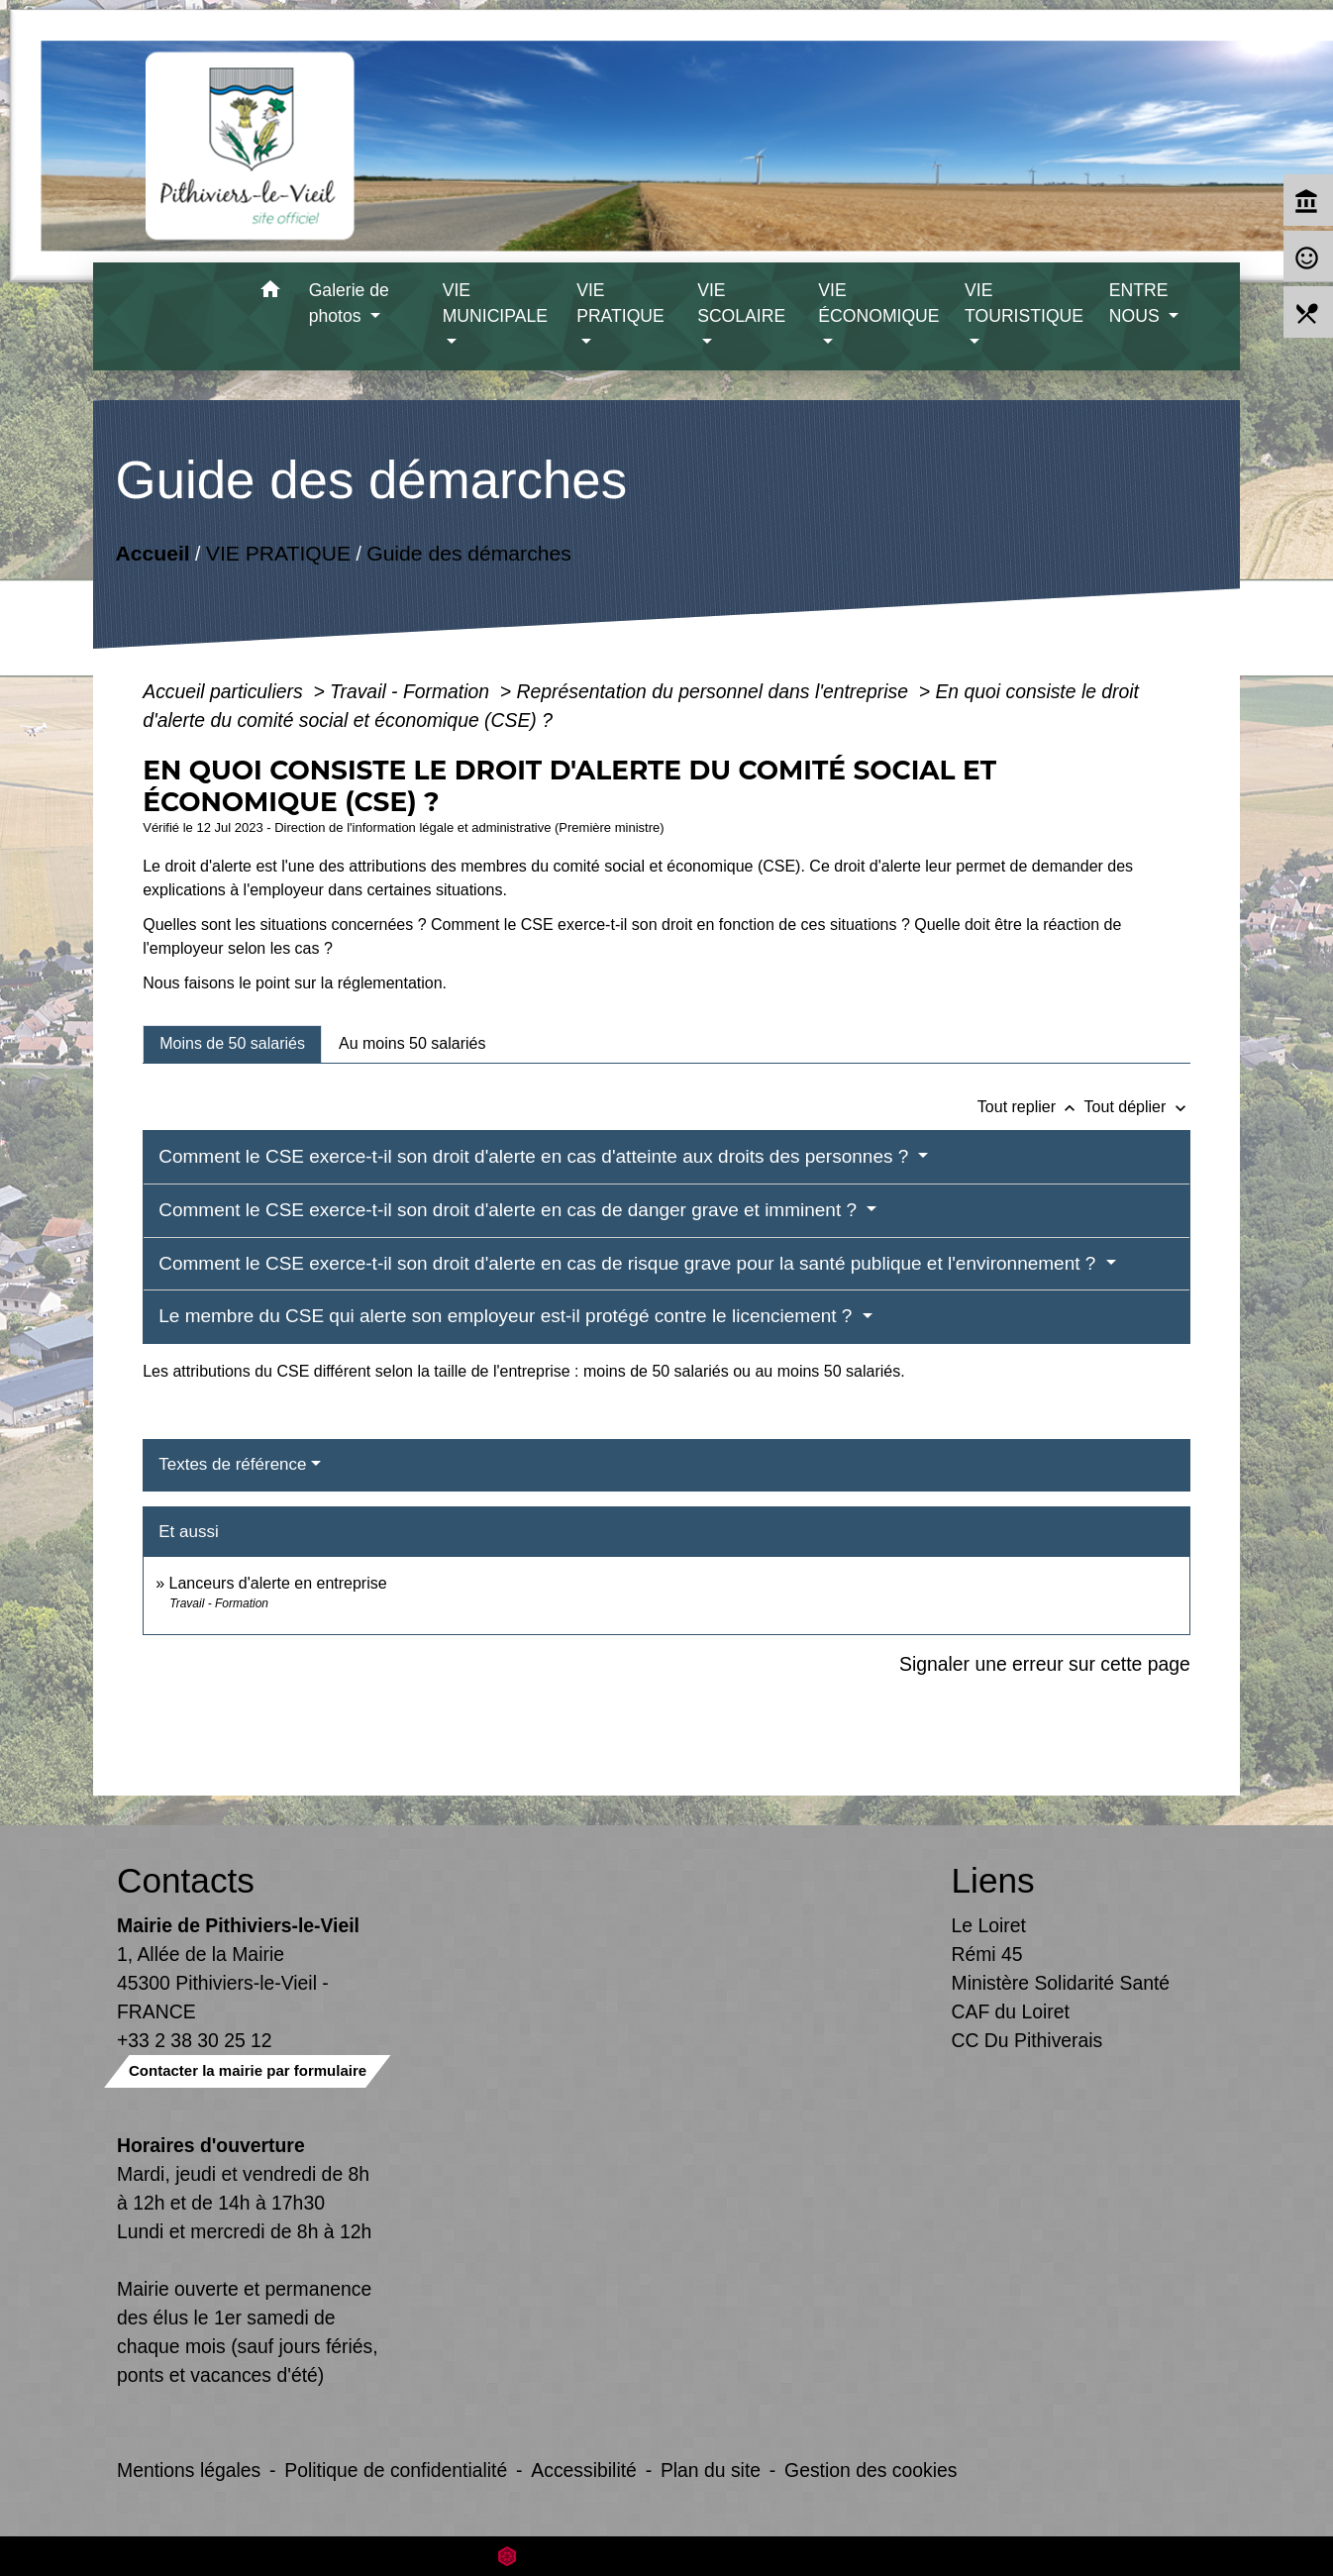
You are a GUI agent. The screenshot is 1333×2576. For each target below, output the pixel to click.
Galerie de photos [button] (349, 303)
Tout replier (1030, 1106)
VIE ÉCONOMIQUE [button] (878, 303)
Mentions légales (188, 2470)
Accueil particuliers (225, 691)
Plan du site (711, 2470)
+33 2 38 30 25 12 (194, 2040)
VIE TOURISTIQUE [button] (1024, 303)
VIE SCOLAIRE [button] (741, 303)
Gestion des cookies (870, 2470)
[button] (271, 292)
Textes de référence (232, 1464)
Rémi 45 (987, 1954)
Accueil (153, 553)
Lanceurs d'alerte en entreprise (278, 1583)
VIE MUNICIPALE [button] (495, 303)
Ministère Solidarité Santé (1061, 1983)
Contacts (186, 1880)
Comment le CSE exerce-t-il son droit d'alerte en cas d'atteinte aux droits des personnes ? (535, 1156)
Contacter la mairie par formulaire (247, 2070)
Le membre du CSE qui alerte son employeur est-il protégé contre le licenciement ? (507, 1315)
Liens (993, 1880)
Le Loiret (989, 1925)
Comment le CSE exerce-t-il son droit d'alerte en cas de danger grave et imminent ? (510, 1209)
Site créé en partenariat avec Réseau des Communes (667, 2555)
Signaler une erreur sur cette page (1044, 1664)
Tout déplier (1137, 1106)
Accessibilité (584, 2470)
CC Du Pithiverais (1027, 2040)
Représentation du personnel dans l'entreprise (715, 691)
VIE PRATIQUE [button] (620, 303)
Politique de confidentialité (395, 2470)
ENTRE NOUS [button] (1139, 303)
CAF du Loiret (1011, 2011)
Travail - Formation (412, 691)
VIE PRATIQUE (278, 553)
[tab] (232, 1044)
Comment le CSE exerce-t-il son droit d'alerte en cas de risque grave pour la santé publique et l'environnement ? (629, 1263)
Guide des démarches (468, 553)
